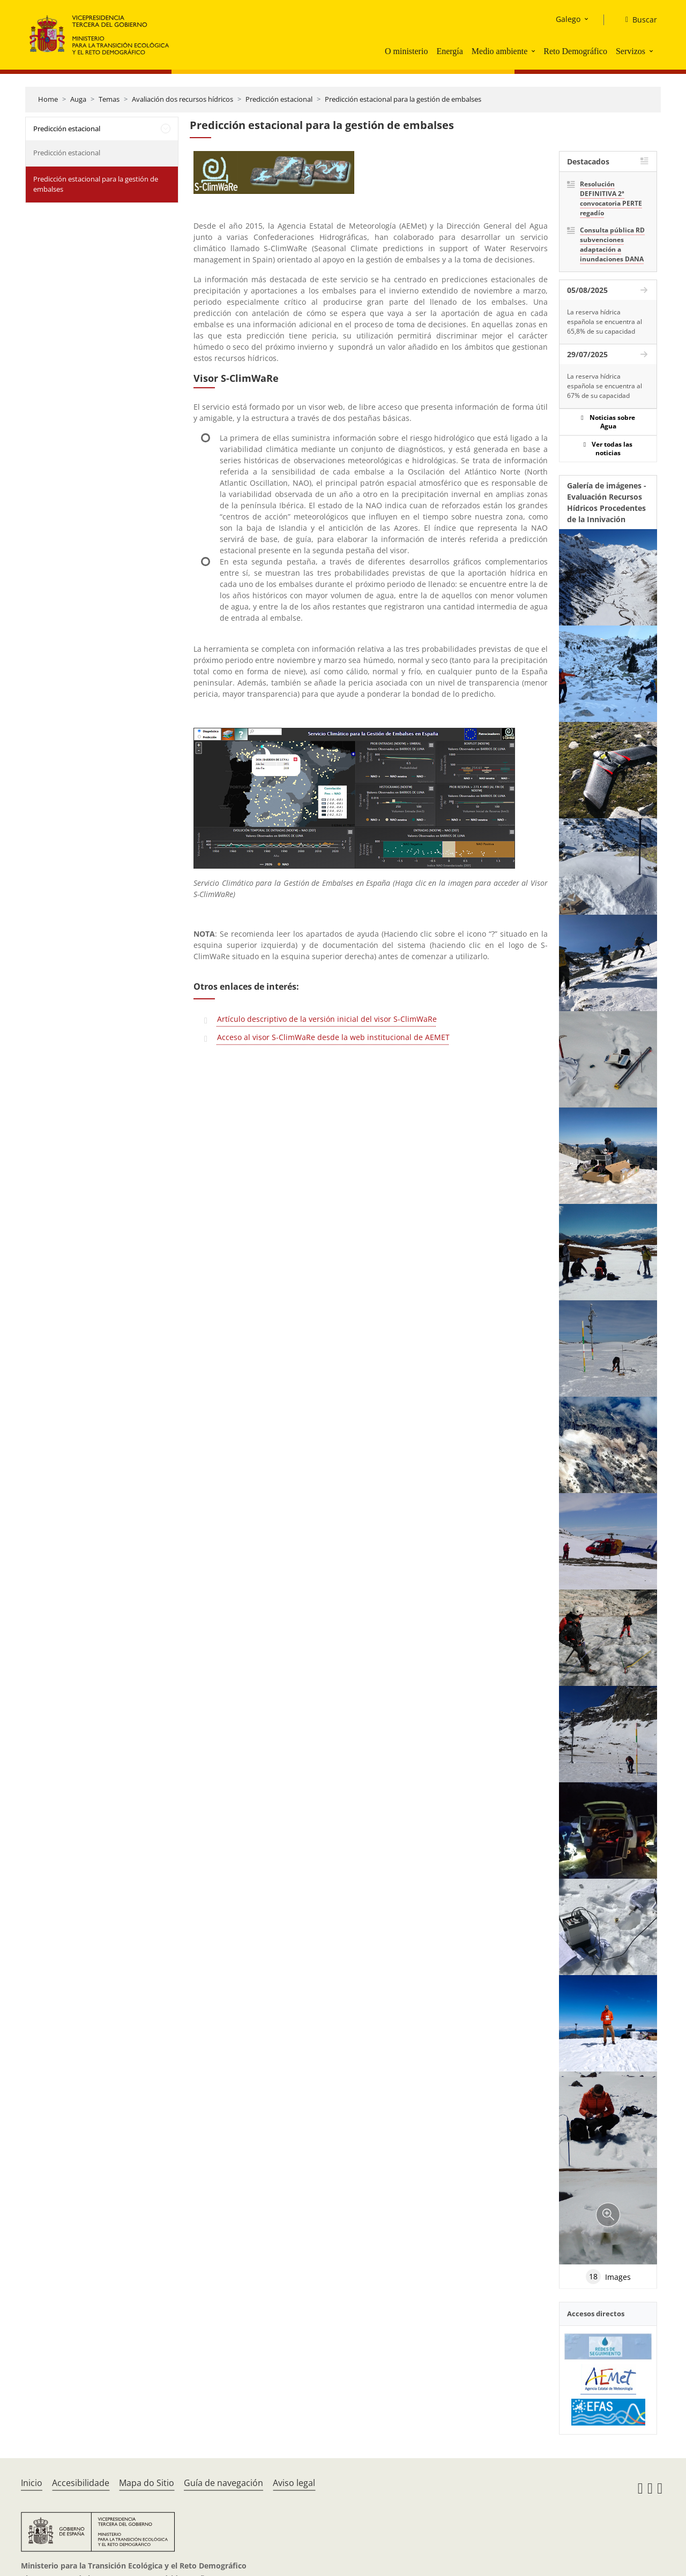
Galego (568, 19)
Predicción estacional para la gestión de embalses (403, 99)
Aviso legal (294, 2483)
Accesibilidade (80, 2483)
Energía (449, 51)
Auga (78, 99)
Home (48, 99)
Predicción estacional (278, 99)
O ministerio (406, 51)
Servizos (630, 51)
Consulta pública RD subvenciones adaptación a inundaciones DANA (612, 244)
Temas (109, 99)
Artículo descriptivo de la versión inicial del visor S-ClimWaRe (327, 1019)
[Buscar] (637, 19)
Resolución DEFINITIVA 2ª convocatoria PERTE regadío (611, 198)
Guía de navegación (223, 2483)
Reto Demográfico (575, 51)
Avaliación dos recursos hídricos (182, 99)
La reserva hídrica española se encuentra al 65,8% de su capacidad (604, 321)
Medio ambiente (499, 51)
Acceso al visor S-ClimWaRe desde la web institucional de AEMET (333, 1037)
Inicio (31, 2483)
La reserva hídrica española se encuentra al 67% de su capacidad (604, 386)
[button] (534, 51)
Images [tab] (608, 2276)
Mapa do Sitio (146, 2483)
